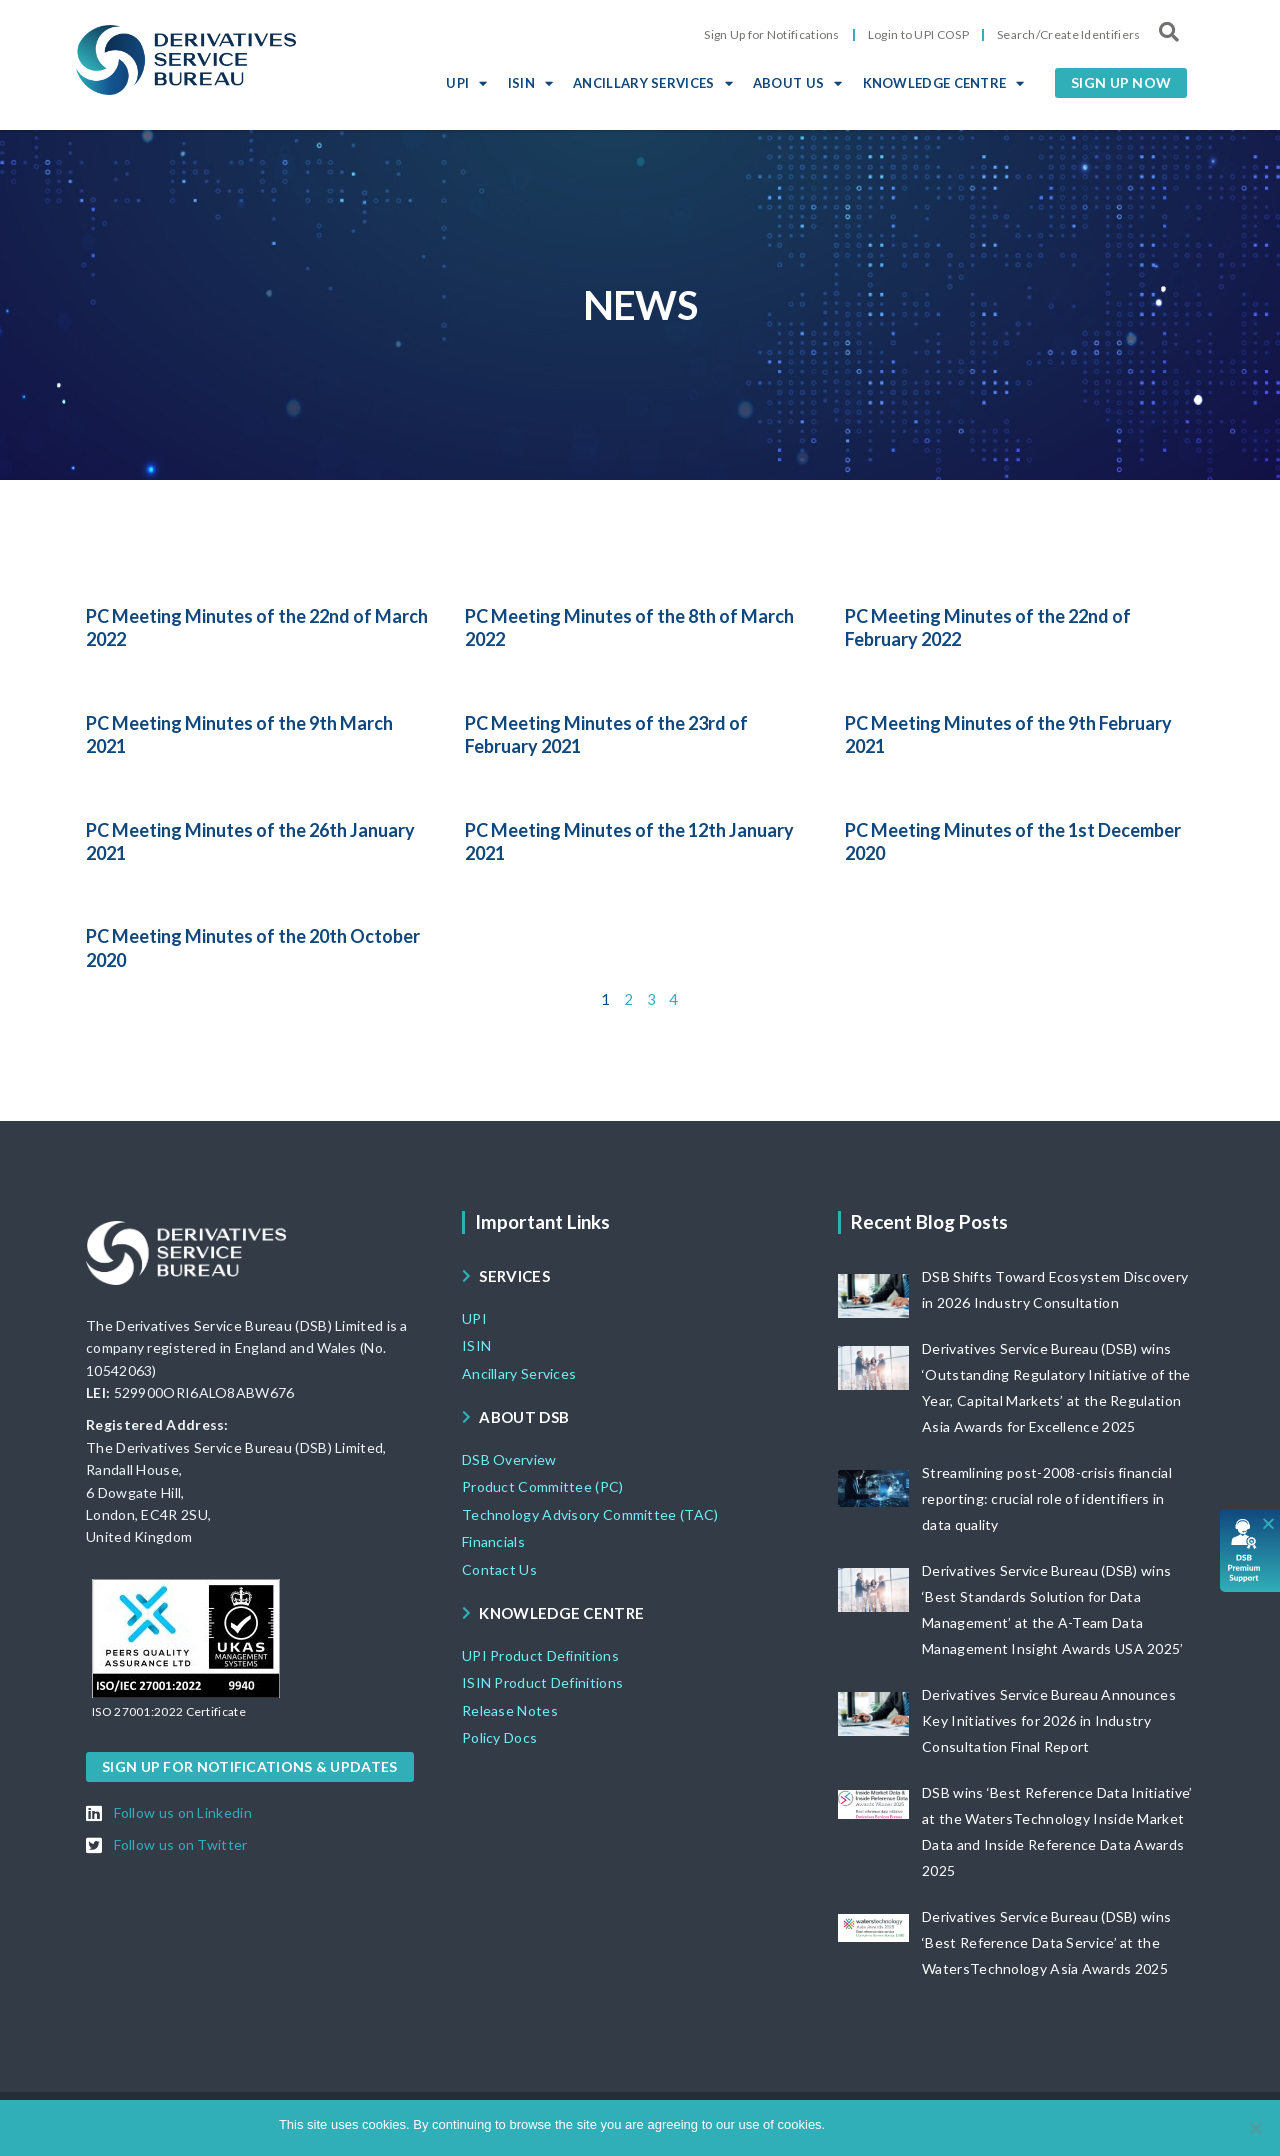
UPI (466, 83)
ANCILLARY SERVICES (653, 83)
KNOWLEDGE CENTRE (944, 83)
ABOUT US (798, 83)
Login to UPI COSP (918, 34)
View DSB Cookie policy (931, 2124)
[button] (1121, 83)
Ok (843, 2124)
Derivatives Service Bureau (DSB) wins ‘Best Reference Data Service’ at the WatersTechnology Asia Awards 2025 (1046, 1942)
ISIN (531, 83)
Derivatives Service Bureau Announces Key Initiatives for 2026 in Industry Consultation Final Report (1049, 1720)
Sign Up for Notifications (772, 34)
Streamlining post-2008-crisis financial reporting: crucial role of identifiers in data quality (1047, 1498)
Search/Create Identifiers (1069, 34)
